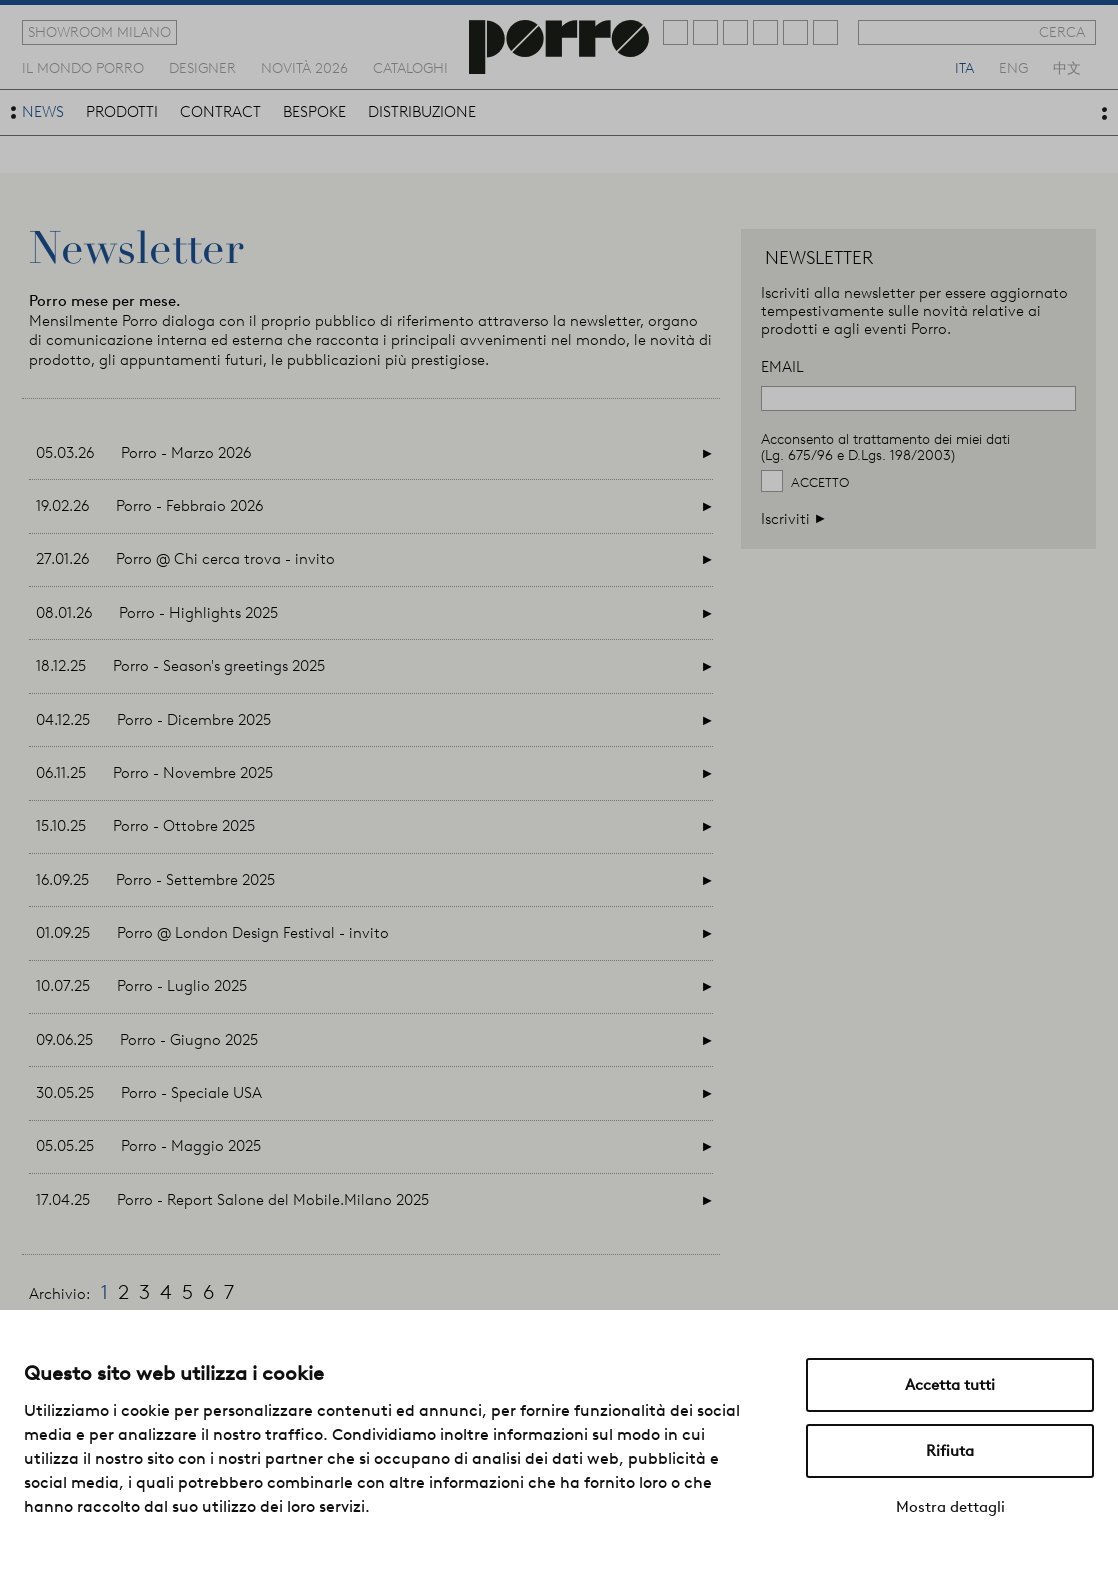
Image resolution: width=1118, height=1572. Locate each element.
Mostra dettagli (950, 1507)
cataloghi (410, 67)
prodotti (122, 112)
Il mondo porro (83, 67)
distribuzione (422, 112)
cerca (1062, 32)
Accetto (820, 482)
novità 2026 (304, 67)
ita (964, 67)
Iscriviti (793, 518)
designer (202, 67)
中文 (1067, 67)
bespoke (314, 112)
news (43, 112)
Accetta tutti (950, 1385)
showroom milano (99, 32)
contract (220, 112)
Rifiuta (950, 1451)
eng (1013, 67)
